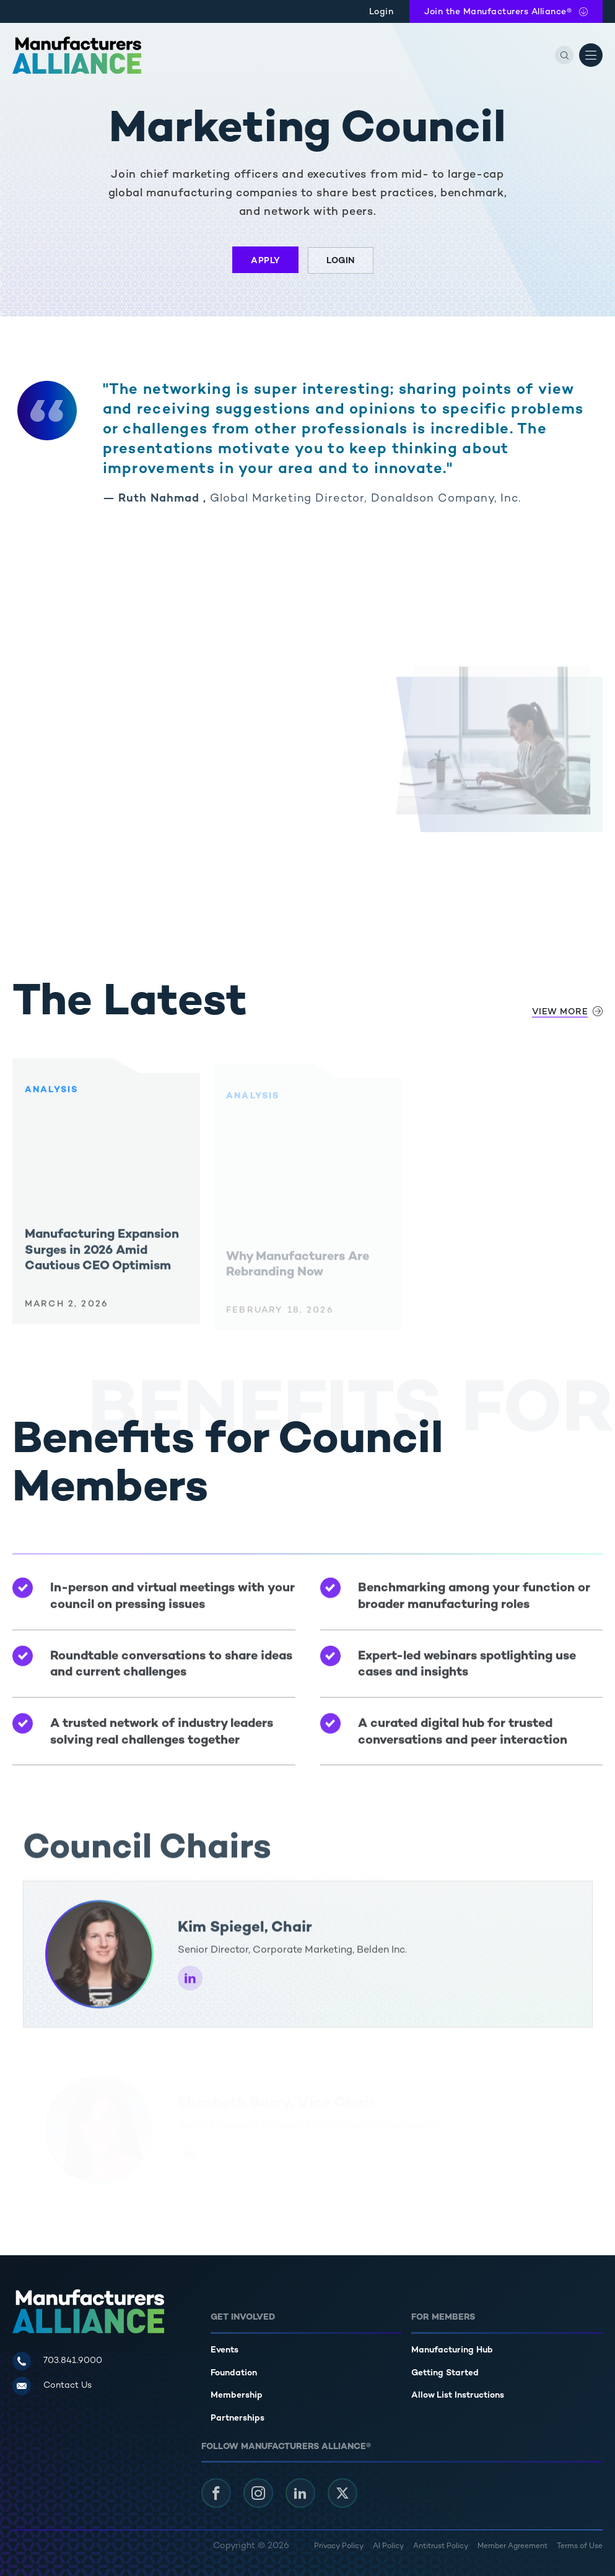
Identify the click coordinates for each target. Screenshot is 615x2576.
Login (381, 12)
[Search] (564, 55)
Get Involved (243, 2317)
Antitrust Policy (440, 2547)
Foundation (234, 2373)
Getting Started (445, 2373)
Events (224, 2350)
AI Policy (388, 2547)
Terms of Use (580, 2547)
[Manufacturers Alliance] (76, 55)
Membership (237, 2395)
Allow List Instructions (457, 2395)
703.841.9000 (72, 2360)
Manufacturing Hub (452, 2350)
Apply (266, 261)
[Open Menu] (591, 55)
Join (498, 12)
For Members (443, 2317)
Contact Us (67, 2385)
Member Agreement (512, 2547)
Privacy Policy (339, 2547)
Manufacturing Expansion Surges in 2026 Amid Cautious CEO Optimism (102, 1256)
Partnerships (237, 2418)
